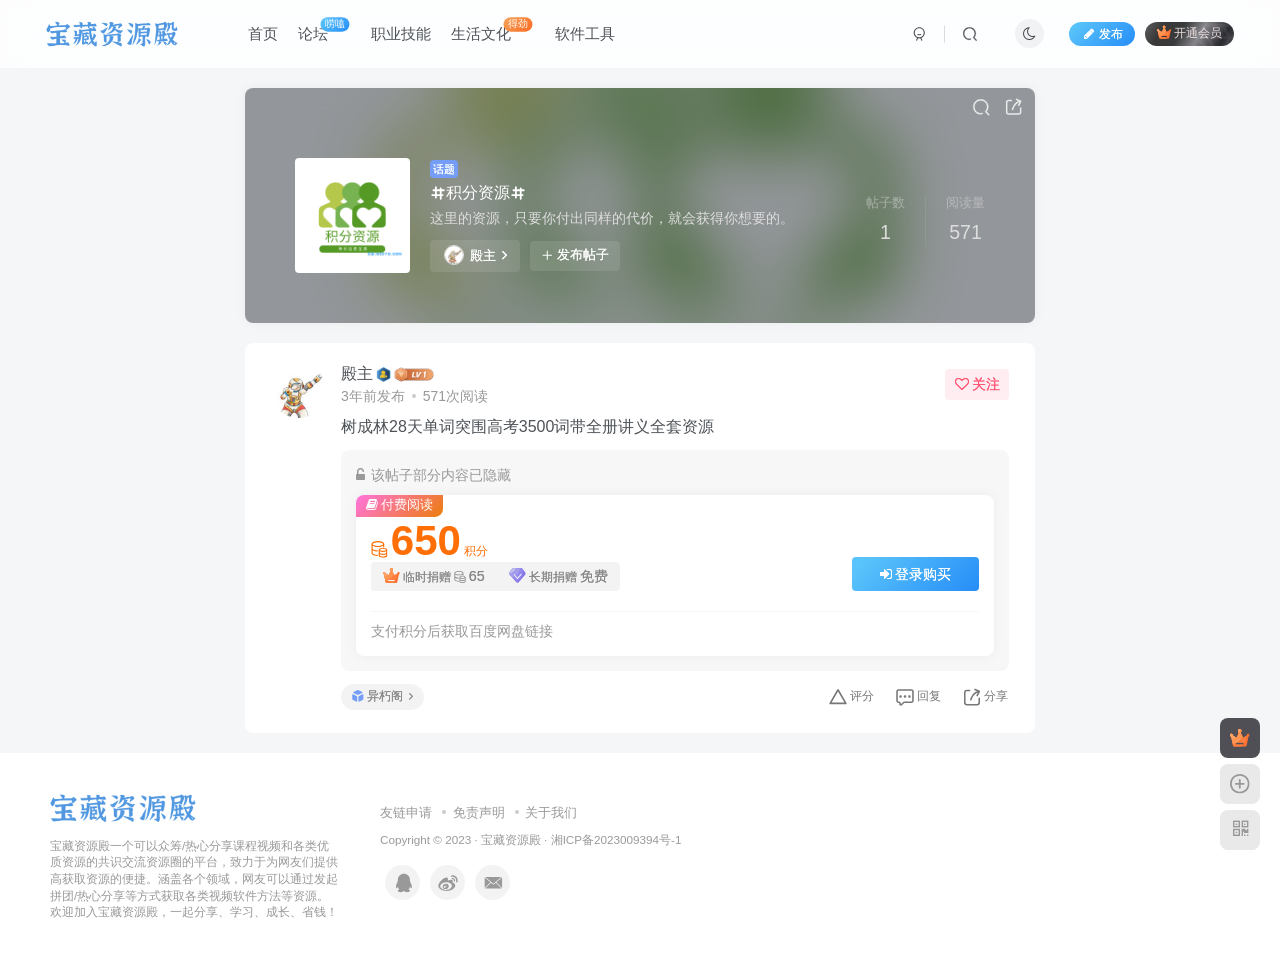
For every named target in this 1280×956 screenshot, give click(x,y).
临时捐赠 (434, 576)
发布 (1102, 34)
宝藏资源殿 (511, 839)
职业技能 (401, 33)
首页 (263, 33)
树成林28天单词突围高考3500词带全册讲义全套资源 (527, 426)
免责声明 (479, 812)
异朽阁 (382, 696)
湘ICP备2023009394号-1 (616, 839)
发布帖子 (575, 255)
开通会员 (1189, 32)
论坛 (323, 29)
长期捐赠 (558, 576)
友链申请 (406, 812)
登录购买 (916, 574)
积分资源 (478, 192)
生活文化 (491, 29)
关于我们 (551, 812)
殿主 (475, 255)
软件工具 (585, 33)
